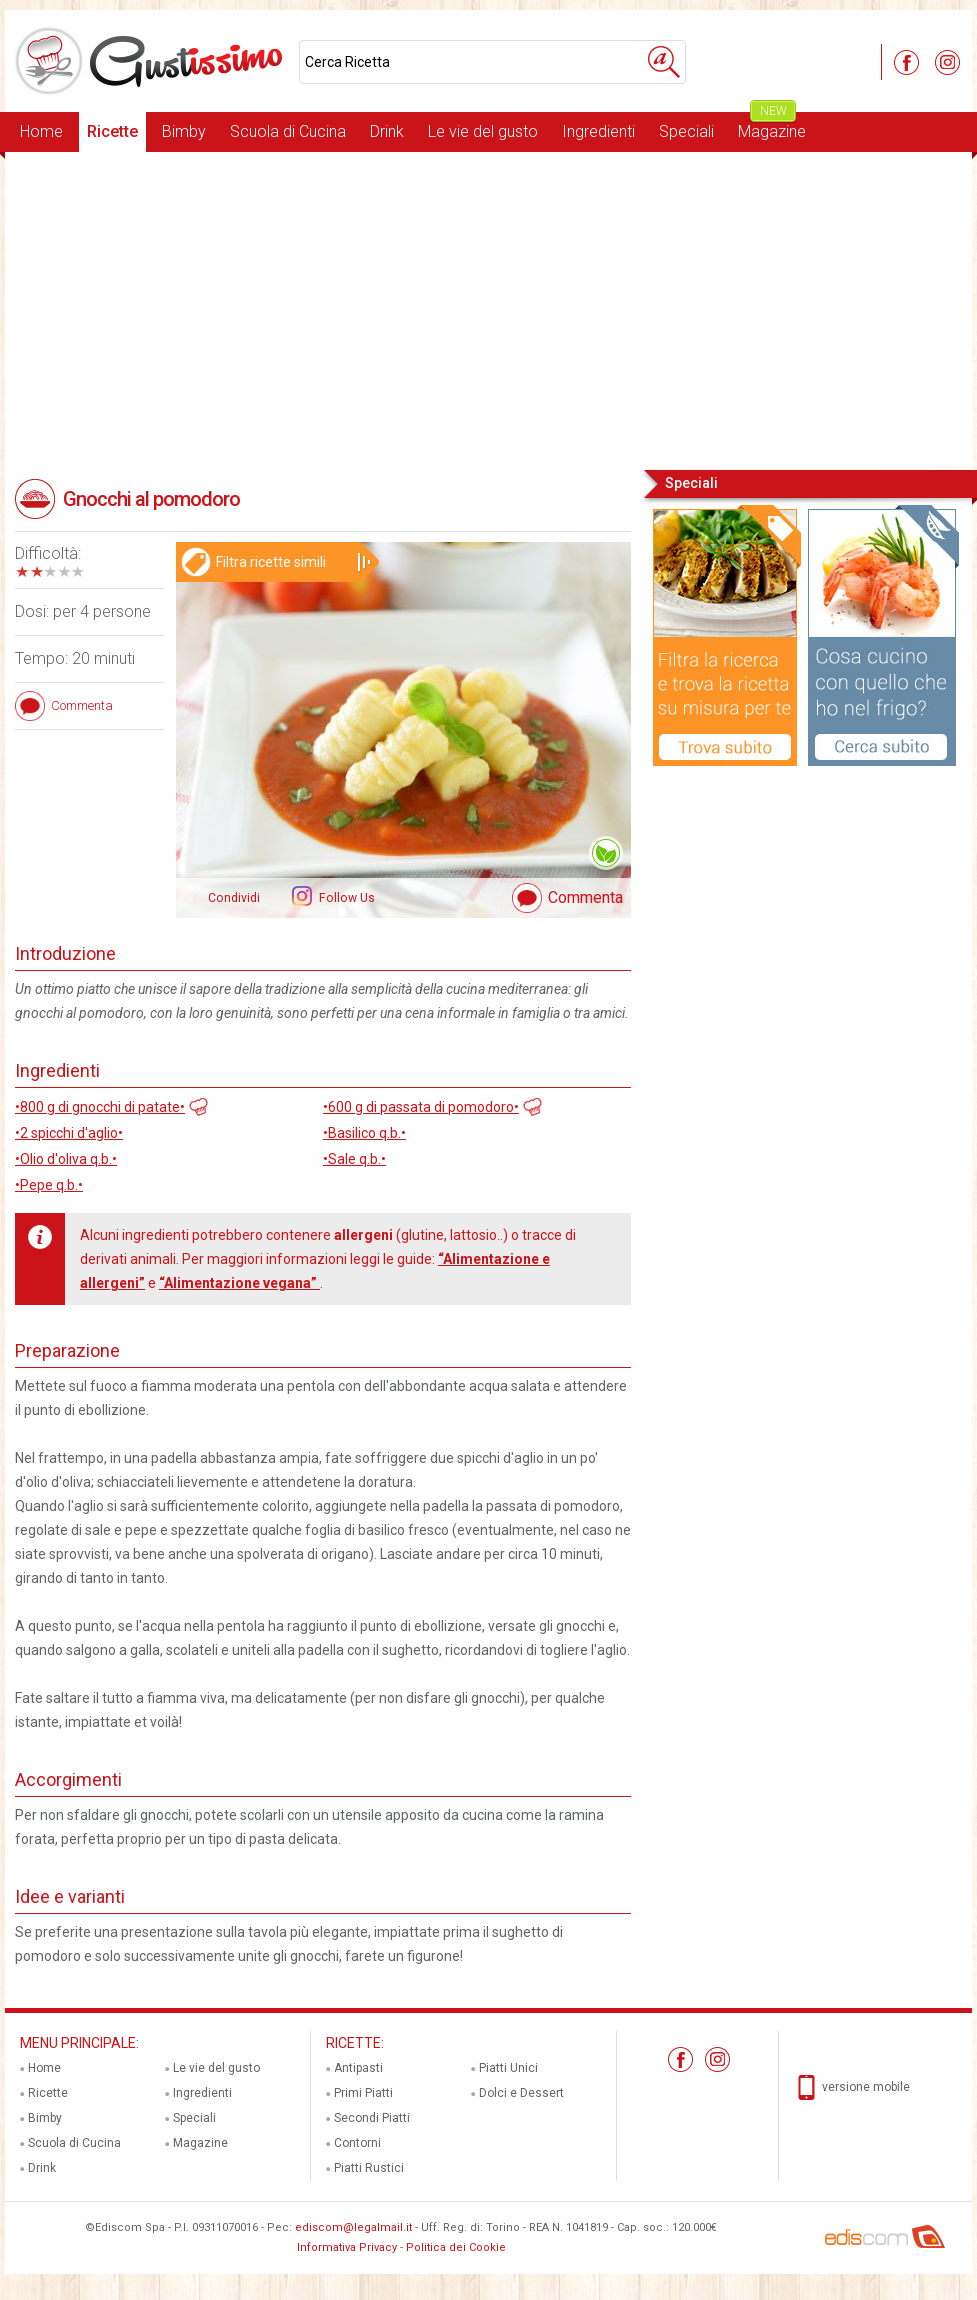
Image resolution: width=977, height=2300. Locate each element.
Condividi (234, 898)
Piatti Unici (508, 2068)
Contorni (357, 2143)
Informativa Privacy (347, 2247)
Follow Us (345, 898)
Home (41, 131)
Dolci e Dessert (521, 2093)
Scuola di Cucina (288, 131)
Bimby (184, 131)
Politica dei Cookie (456, 2247)
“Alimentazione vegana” (239, 1283)
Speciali (686, 131)
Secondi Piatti (372, 2118)
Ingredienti (598, 131)
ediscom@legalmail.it (353, 2227)
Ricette (112, 131)
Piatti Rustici (369, 2168)
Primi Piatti (363, 2093)
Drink (387, 131)
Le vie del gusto (483, 131)
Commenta (585, 897)
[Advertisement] (488, 309)
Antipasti (358, 2068)
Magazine (772, 126)
